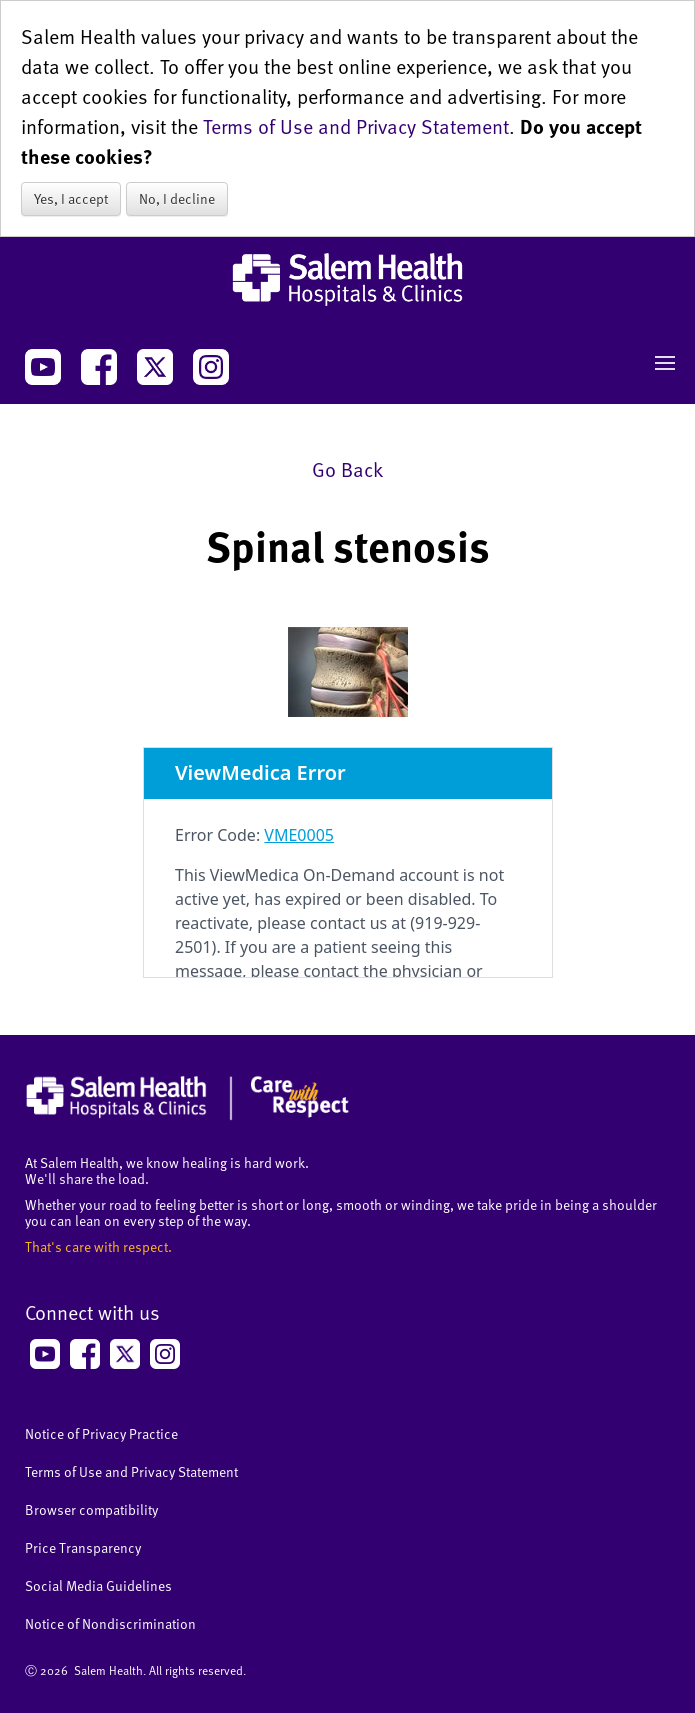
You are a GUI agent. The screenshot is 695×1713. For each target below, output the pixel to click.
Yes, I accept (71, 198)
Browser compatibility (91, 1509)
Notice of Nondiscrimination (110, 1623)
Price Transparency (83, 1547)
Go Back (347, 469)
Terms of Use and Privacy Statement (356, 126)
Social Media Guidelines (98, 1585)
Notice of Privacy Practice (101, 1433)
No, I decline (177, 198)
